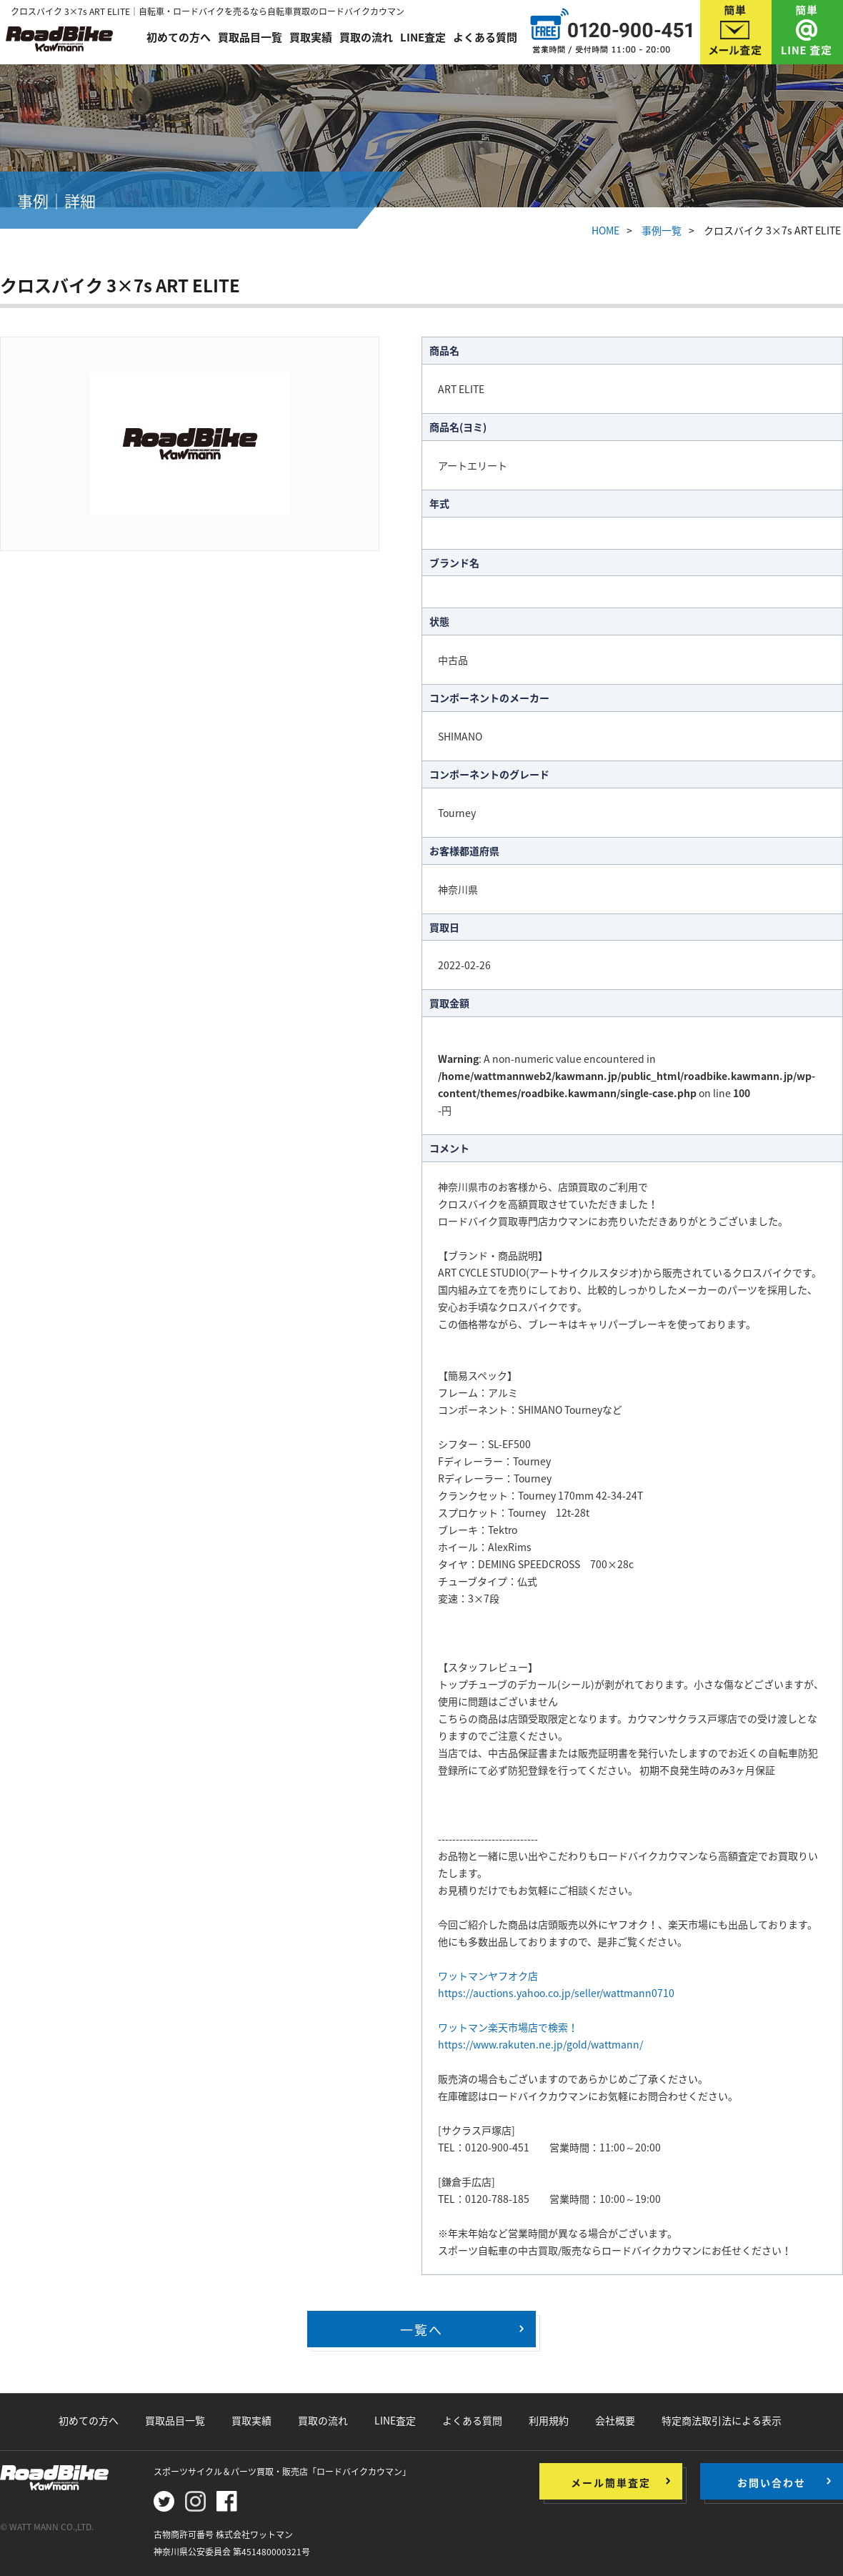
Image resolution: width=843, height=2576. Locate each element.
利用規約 (549, 2420)
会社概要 (615, 2420)
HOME (605, 230)
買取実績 (310, 37)
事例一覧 (662, 230)
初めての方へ (178, 37)
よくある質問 (485, 37)
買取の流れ (366, 37)
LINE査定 (423, 37)
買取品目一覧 (250, 37)
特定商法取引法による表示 (722, 2420)
